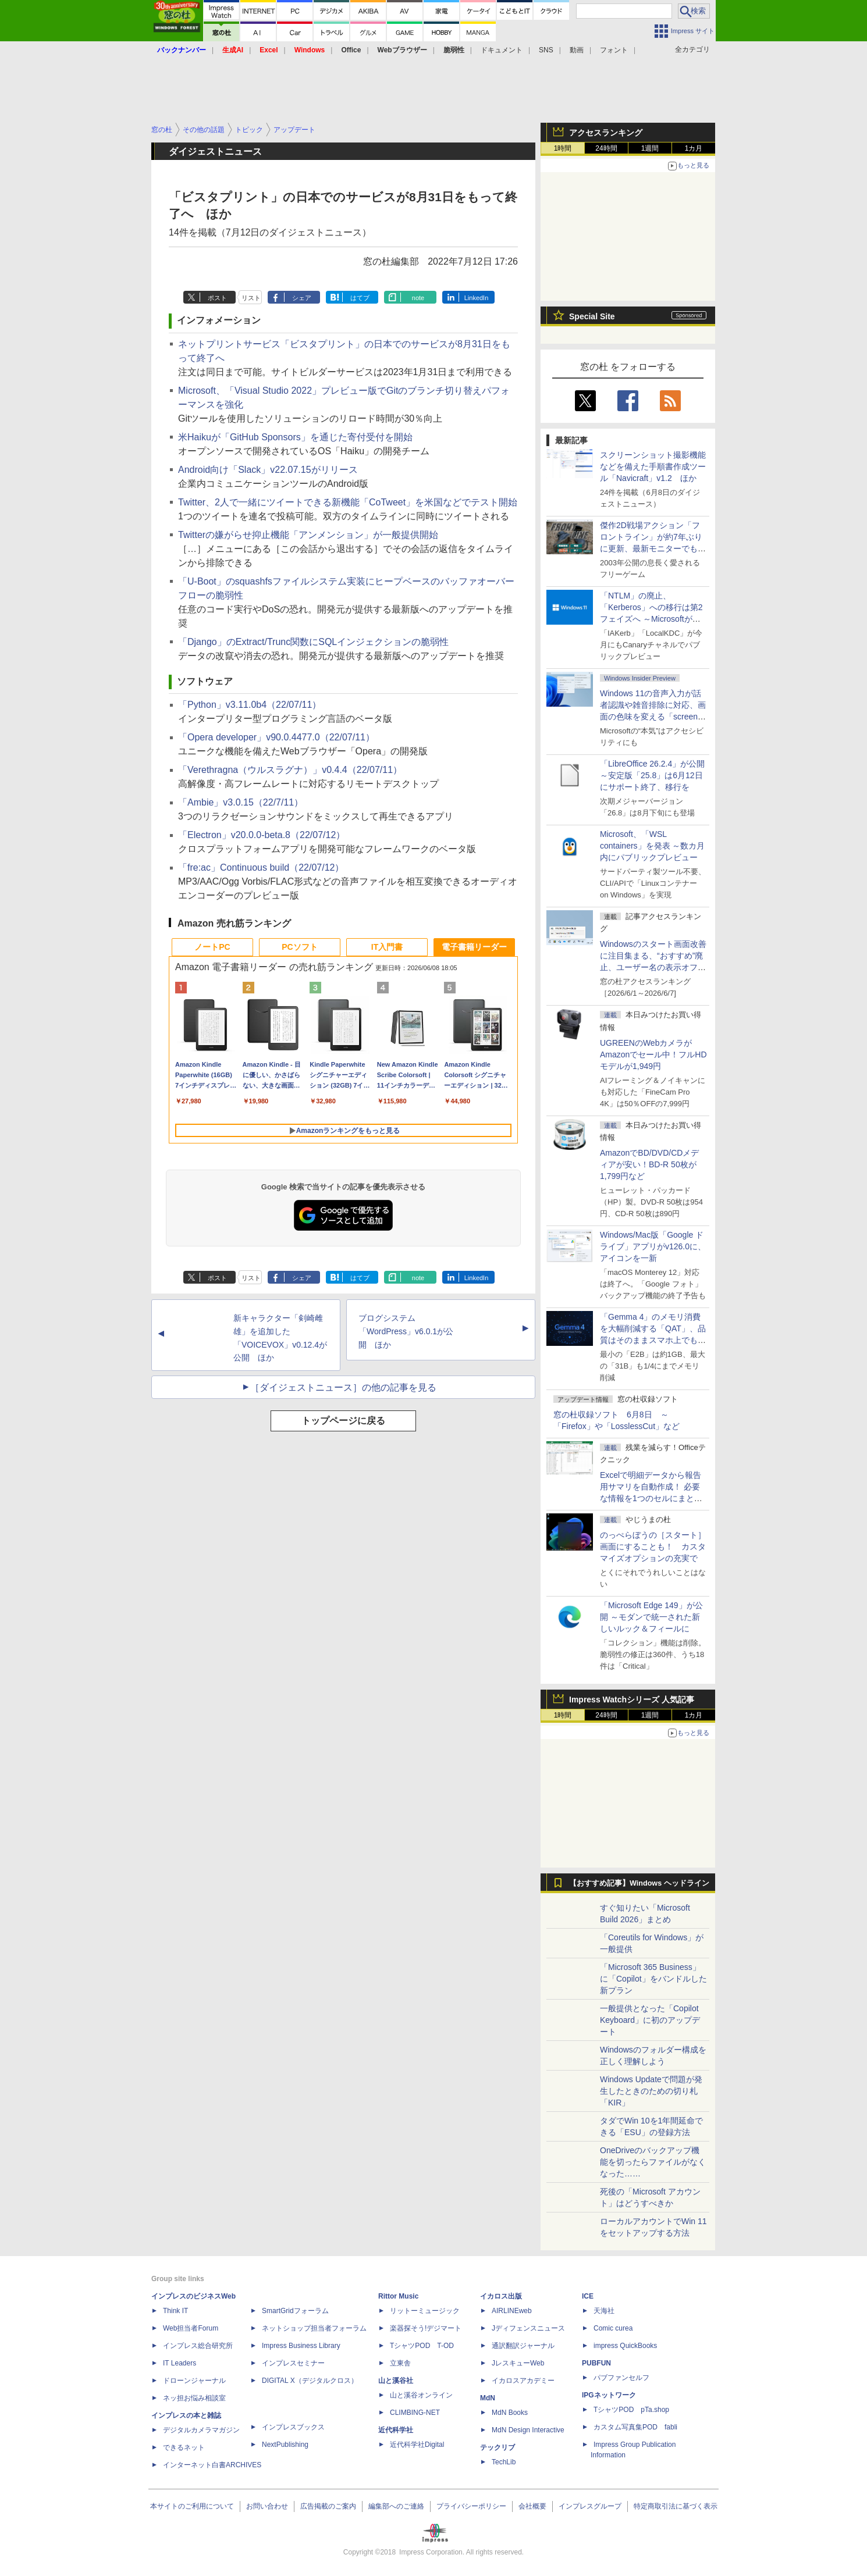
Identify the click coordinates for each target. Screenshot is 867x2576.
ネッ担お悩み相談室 (194, 2398)
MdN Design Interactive (528, 2430)
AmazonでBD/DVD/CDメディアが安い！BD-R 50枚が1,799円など (649, 1164)
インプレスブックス (293, 2427)
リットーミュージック (425, 2311)
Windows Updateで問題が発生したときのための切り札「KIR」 (651, 2091)
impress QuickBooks (625, 2346)
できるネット (184, 2447)
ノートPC (212, 947)
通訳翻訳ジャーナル (523, 2346)
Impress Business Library (301, 2346)
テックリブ (497, 2447)
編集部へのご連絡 (396, 2506)
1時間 (563, 148)
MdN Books (510, 2412)
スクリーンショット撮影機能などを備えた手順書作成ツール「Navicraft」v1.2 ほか (653, 466)
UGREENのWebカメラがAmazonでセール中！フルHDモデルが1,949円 (653, 1054)
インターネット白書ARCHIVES (212, 2465)
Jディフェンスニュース (528, 2328)
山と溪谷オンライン (421, 2395)
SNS (546, 50)
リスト (251, 297)
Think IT (175, 2311)
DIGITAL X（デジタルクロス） (310, 2381)
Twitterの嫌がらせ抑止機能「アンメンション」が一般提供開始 (308, 535)
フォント (614, 50)
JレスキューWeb (518, 2363)
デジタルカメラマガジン (201, 2430)
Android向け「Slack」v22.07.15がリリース (268, 470)
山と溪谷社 (395, 2381)
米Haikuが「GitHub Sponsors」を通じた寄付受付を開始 (295, 437)
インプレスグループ (590, 2506)
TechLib (504, 2462)
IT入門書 (387, 947)
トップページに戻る (343, 1421)
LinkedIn (476, 297)
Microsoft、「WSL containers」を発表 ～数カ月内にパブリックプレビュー (652, 845)
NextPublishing (285, 2444)
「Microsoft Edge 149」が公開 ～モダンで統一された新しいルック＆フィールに (651, 1617)
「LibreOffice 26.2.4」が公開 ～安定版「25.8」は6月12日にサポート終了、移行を (652, 775)
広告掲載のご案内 (328, 2506)
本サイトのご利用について (192, 2506)
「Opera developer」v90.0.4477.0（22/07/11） (276, 737)
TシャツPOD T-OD (422, 2346)
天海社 (604, 2311)
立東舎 (400, 2363)
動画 (577, 50)
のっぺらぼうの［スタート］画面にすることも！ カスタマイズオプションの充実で (653, 1546)
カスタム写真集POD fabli (635, 2427)
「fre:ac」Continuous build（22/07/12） (261, 867)
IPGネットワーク (609, 2395)
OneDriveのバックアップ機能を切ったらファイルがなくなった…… (653, 2162)
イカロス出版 (501, 2296)
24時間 (606, 148)
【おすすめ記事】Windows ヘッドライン (639, 1883)
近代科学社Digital (417, 2444)
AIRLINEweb (512, 2311)
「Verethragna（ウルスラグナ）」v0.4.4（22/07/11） (290, 770)
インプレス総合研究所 (198, 2346)
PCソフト (299, 947)
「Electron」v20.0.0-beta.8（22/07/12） (261, 835)
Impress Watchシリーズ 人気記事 (631, 1699)
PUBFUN (596, 2363)
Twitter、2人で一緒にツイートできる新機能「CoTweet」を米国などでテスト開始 (347, 502)
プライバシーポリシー (471, 2506)
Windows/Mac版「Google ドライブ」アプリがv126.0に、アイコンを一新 (653, 1246)
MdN (487, 2398)
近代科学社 (395, 2430)
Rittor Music (398, 2296)
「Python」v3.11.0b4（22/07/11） (249, 705)
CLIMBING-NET (415, 2412)
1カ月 (694, 148)
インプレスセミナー (293, 2363)
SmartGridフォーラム (295, 2311)
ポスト (217, 297)
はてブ (359, 297)
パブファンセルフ (621, 2378)
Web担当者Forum (190, 2328)
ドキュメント (502, 50)
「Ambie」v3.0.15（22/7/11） (240, 802)
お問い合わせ (267, 2506)
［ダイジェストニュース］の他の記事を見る (343, 1387)
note (418, 297)
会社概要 (532, 2506)
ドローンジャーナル (194, 2381)
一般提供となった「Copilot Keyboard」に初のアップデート (650, 2020)
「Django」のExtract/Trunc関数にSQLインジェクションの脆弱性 (313, 642)
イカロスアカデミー (523, 2381)
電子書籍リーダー (474, 947)
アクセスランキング (605, 132)
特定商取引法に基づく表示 (675, 2506)
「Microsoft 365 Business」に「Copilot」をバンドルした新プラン (653, 1978)
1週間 (650, 148)
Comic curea (613, 2328)
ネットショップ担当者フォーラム (314, 2328)
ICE (588, 2296)
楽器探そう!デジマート (425, 2328)
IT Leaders (179, 2363)
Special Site (592, 316)
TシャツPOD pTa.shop (631, 2410)
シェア (301, 297)
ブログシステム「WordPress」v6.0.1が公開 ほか (405, 1331)
